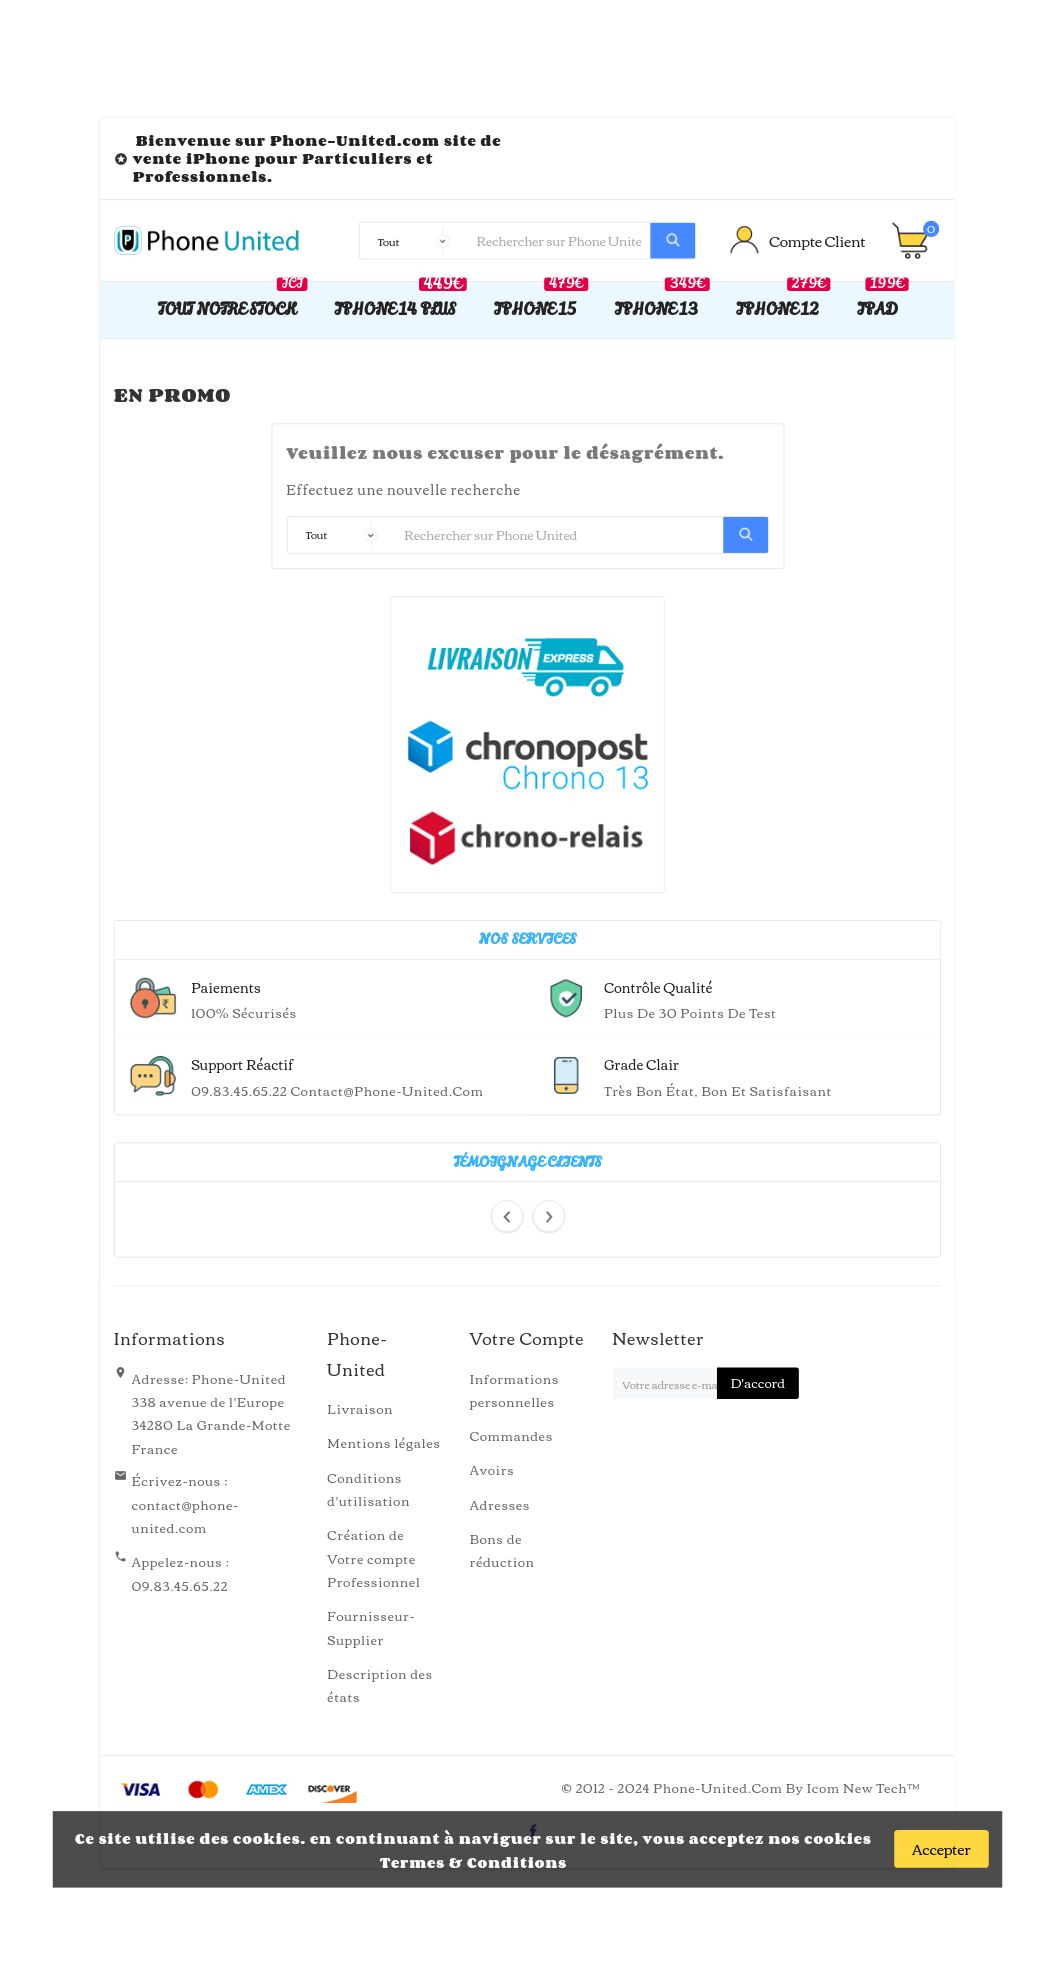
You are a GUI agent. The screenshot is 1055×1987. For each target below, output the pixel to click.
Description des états (380, 1684)
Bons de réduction (502, 1549)
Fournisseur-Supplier (371, 1627)
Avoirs (492, 1469)
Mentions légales (383, 1442)
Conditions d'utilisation (368, 1488)
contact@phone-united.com (185, 1515)
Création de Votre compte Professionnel (373, 1558)
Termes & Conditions (473, 1861)
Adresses (500, 1503)
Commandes (511, 1435)
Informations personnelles (514, 1389)
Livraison (360, 1408)
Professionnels (200, 176)
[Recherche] (558, 241)
